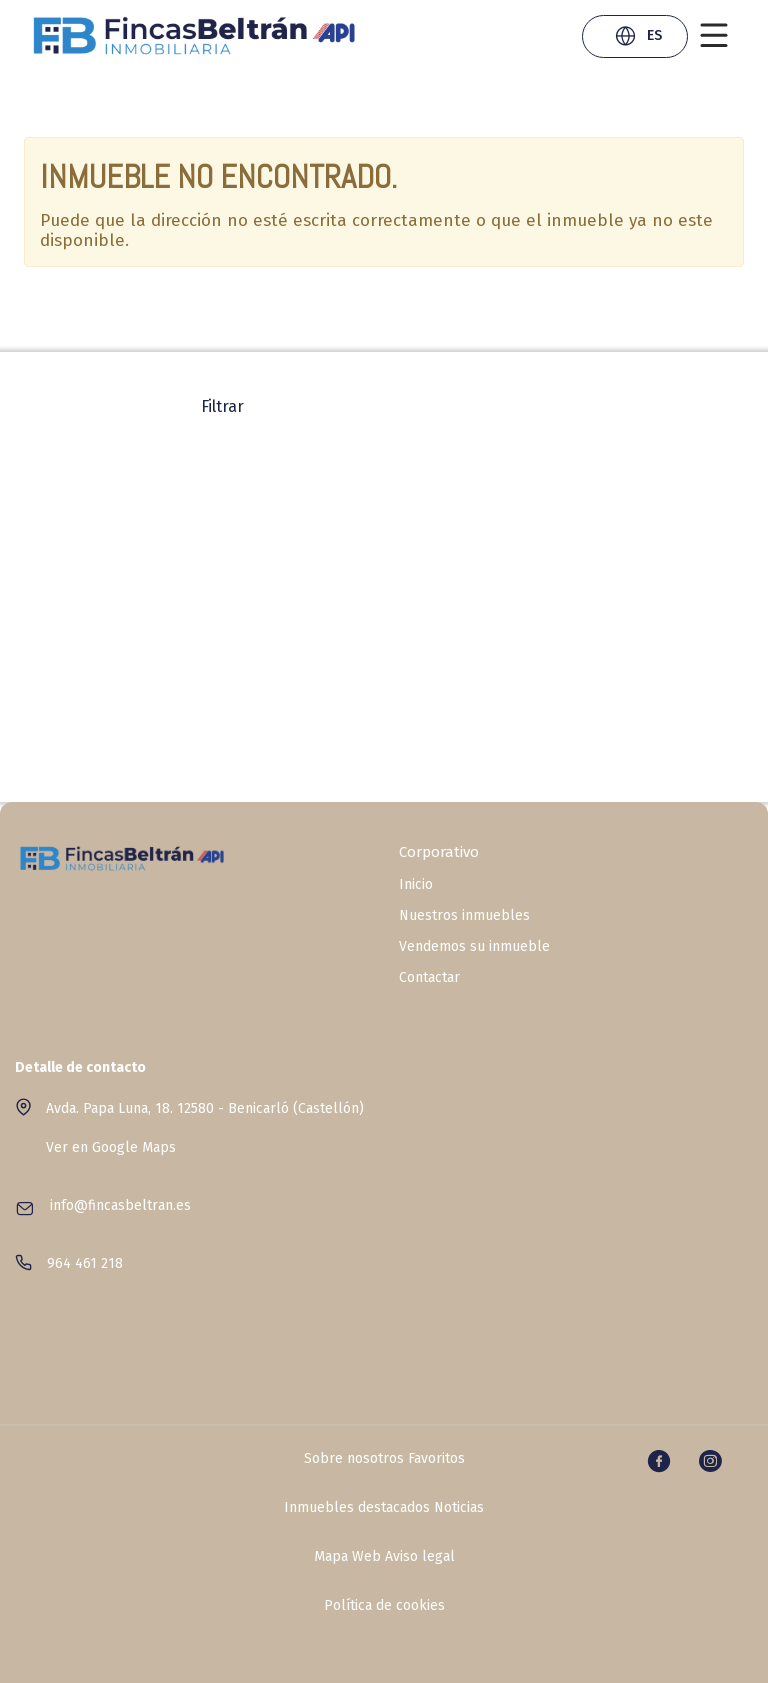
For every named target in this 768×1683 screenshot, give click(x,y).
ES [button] (638, 38)
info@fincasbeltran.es (120, 1205)
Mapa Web (347, 1557)
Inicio (416, 885)
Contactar (429, 978)
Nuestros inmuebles (464, 916)
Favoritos (436, 1459)
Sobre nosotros (354, 1459)
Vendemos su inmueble (474, 947)
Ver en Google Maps (111, 1147)
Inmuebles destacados (357, 1508)
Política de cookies (384, 1606)
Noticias (459, 1508)
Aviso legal (420, 1557)
